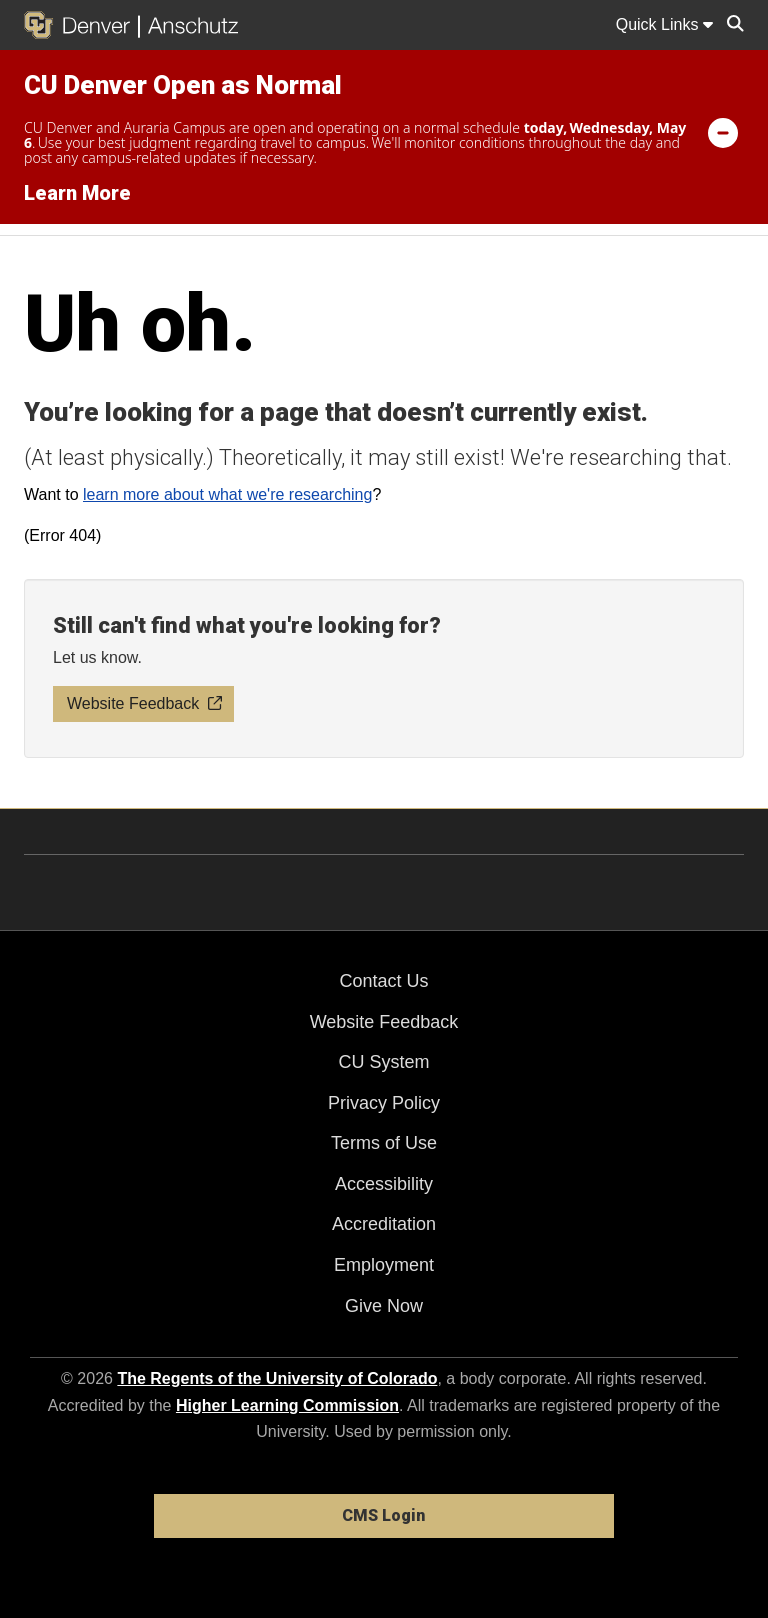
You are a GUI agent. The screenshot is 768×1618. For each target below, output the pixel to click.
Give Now (384, 1306)
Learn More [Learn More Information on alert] (77, 193)
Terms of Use (384, 1143)
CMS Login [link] (383, 1515)
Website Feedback (384, 1022)
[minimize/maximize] (723, 132)
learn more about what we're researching (227, 494)
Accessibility (384, 1184)
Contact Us (383, 981)
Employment (384, 1265)
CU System (383, 1062)
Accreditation (384, 1224)
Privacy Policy (384, 1103)
